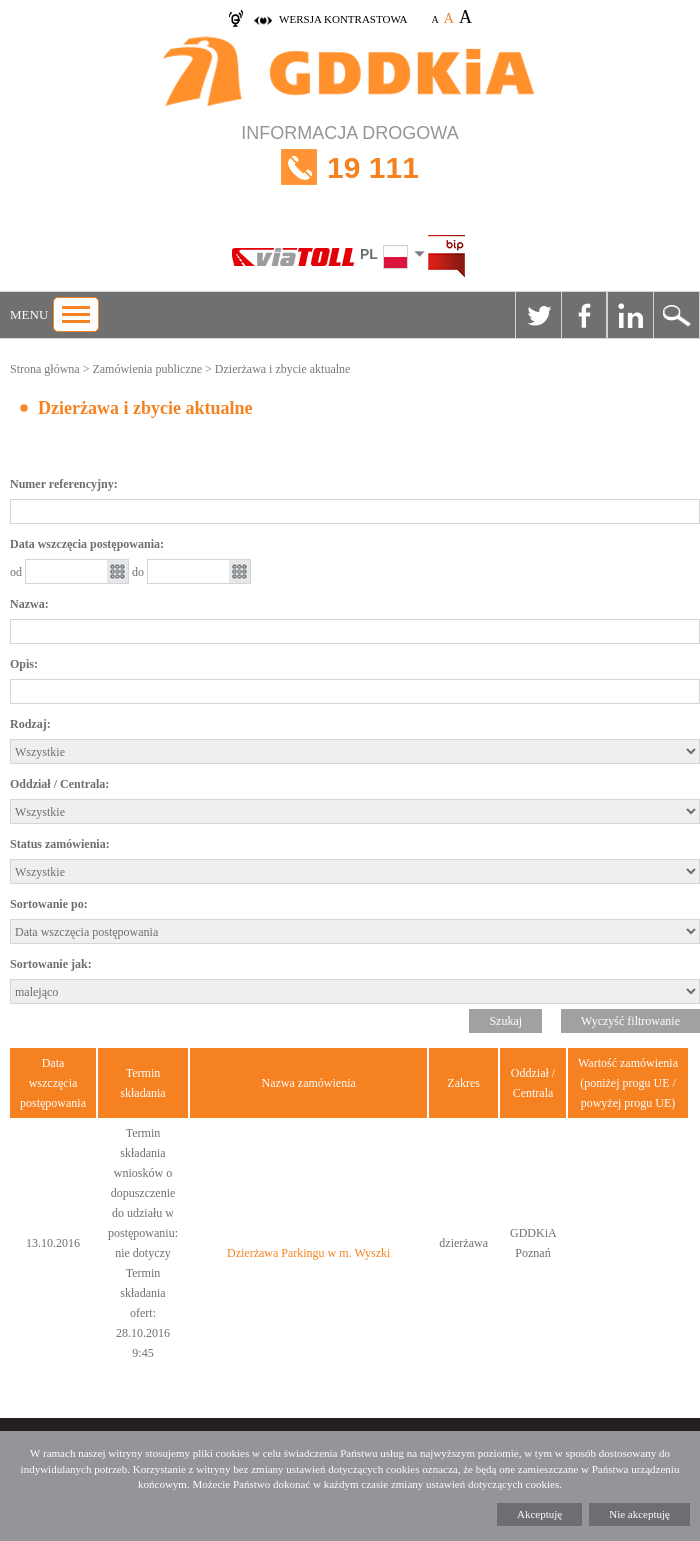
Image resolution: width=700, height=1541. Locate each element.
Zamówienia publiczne (147, 369)
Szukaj (676, 315)
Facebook (584, 315)
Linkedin (630, 315)
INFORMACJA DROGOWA (350, 167)
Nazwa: (29, 604)
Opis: (24, 664)
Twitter (538, 315)
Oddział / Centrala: (59, 784)
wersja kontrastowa (343, 19)
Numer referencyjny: (64, 484)
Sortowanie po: (49, 904)
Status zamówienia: (60, 844)
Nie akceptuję (639, 1514)
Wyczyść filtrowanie (630, 1021)
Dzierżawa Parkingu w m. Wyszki (308, 1253)
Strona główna (45, 369)
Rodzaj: (30, 724)
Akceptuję (539, 1514)
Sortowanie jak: (51, 964)
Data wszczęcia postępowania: (87, 544)
